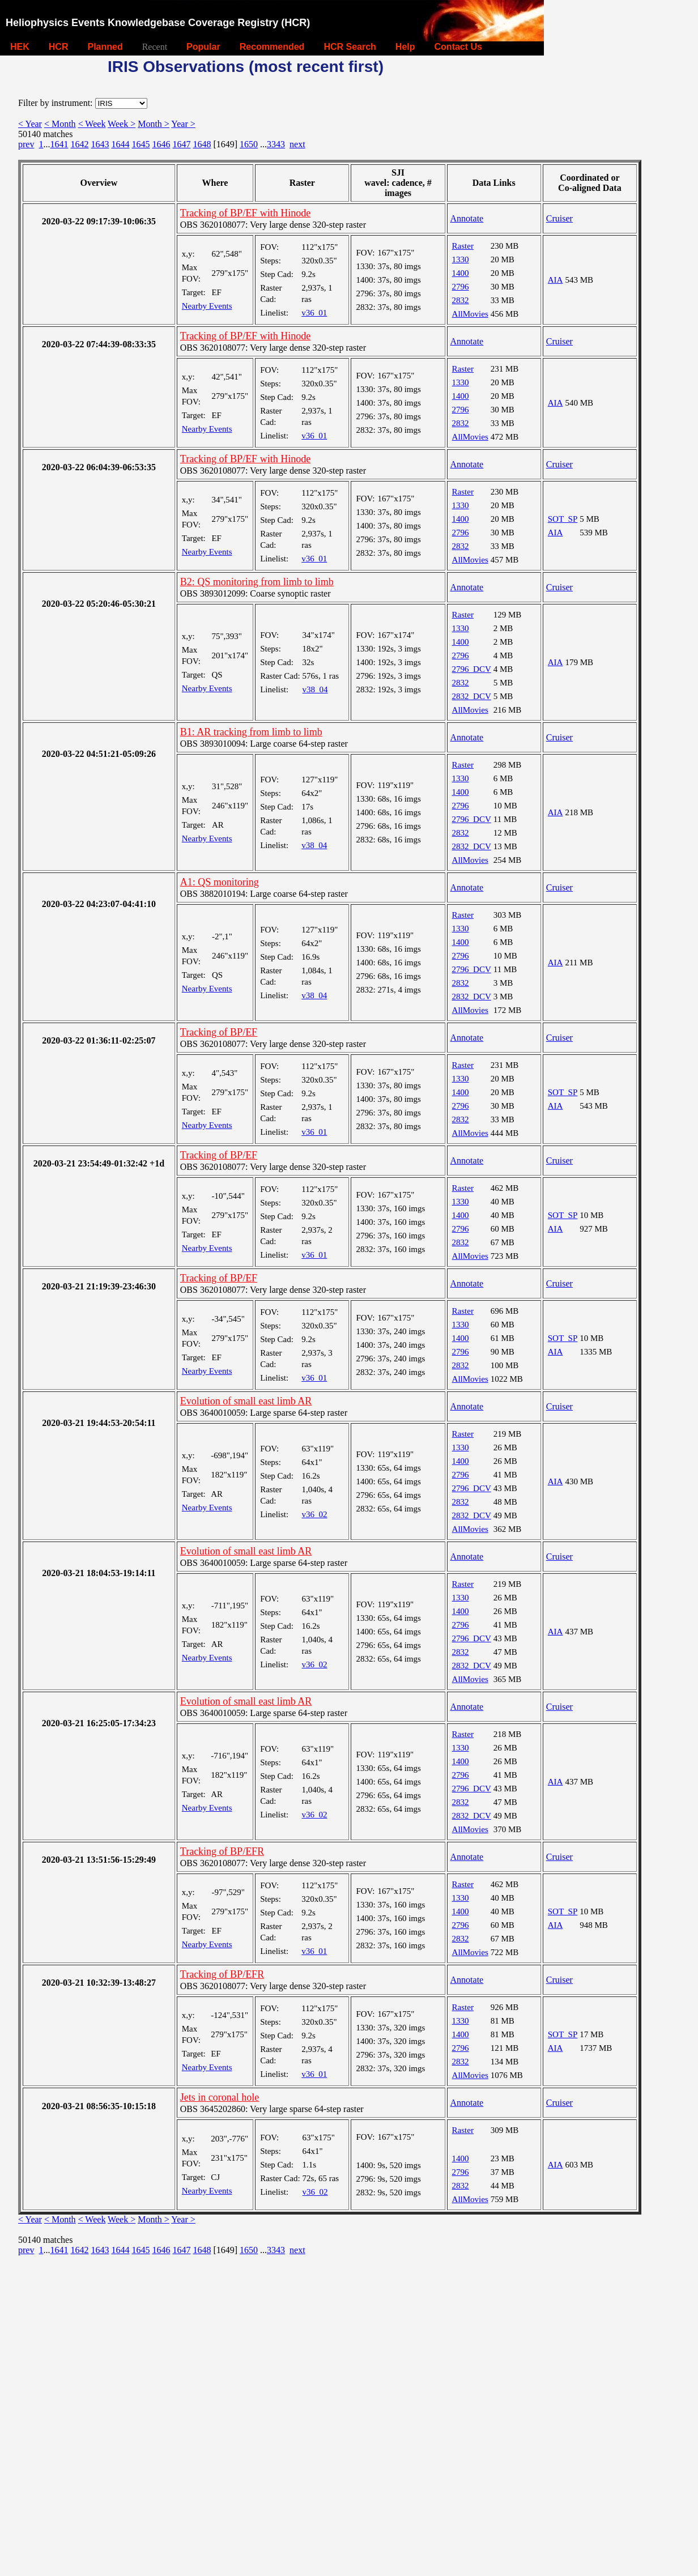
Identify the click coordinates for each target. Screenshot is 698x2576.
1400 (460, 273)
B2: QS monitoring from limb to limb (257, 581)
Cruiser (559, 218)
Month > (153, 124)
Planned (104, 47)
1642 (79, 144)
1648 (202, 144)
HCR (59, 47)
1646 (161, 144)
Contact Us (458, 47)
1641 (59, 144)
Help (405, 47)
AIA (555, 279)
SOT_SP (563, 518)
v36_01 (314, 312)
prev (26, 144)
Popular (203, 47)
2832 (460, 300)
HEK (19, 47)
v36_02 (314, 1514)
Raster (463, 245)
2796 (460, 286)
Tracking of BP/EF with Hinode (245, 213)
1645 (140, 144)
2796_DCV (471, 669)
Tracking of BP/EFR (222, 1851)
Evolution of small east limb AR (246, 1401)
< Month (60, 124)
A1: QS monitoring (219, 882)
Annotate (467, 218)
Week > (121, 124)
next (297, 144)
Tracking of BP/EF (218, 1032)
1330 (460, 259)
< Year (30, 124)
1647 (181, 144)
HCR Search (350, 47)
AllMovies (470, 313)
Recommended (272, 47)
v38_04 (315, 689)
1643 (100, 144)
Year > (183, 124)
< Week (92, 124)
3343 (276, 144)
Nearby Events (207, 305)
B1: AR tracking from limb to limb (251, 732)
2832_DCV (471, 696)
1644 (120, 144)
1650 (249, 144)
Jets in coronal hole (219, 2097)
